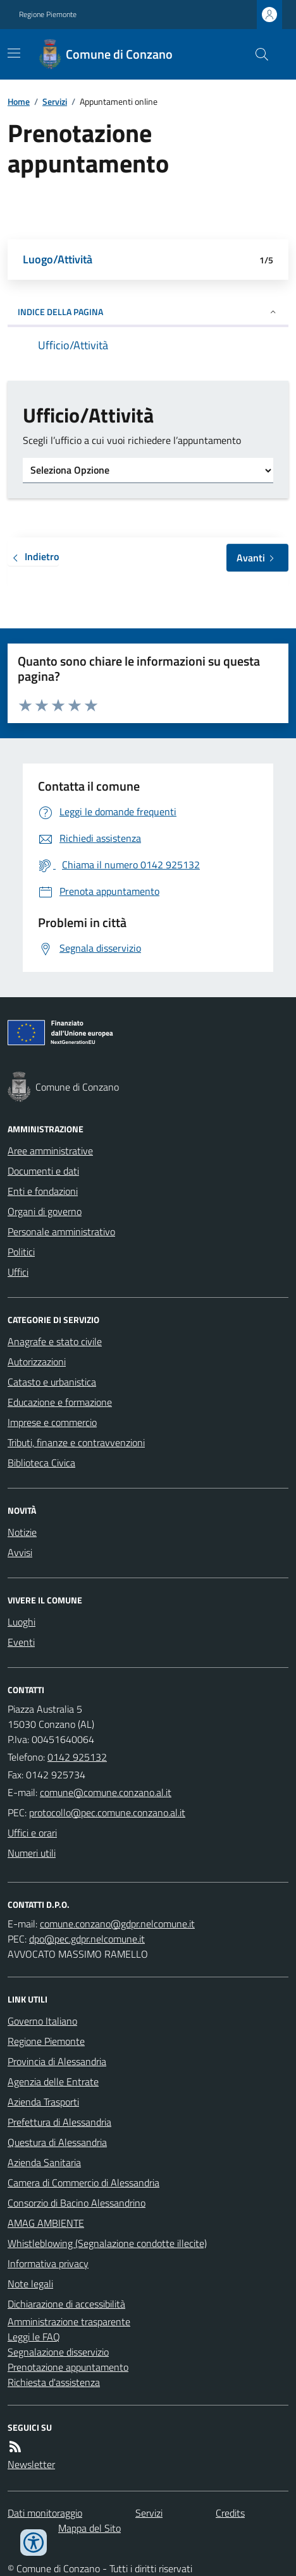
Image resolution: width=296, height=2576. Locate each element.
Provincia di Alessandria (57, 2061)
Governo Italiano (42, 2020)
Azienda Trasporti (43, 2101)
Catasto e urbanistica (52, 1381)
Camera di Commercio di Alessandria (83, 2182)
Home (19, 101)
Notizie (22, 1532)
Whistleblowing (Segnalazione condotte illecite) (107, 2243)
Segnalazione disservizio (58, 2351)
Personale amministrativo (61, 1231)
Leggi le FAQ (34, 2336)
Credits (230, 2512)
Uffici (18, 1271)
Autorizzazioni (37, 1361)
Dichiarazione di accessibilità (66, 2303)
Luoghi (21, 1621)
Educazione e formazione (60, 1402)
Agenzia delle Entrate (53, 2081)
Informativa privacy (48, 2263)
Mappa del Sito (89, 2528)
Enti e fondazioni (43, 1191)
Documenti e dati (43, 1170)
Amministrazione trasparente (69, 2321)
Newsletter (31, 2464)
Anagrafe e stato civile (55, 1341)
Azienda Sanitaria (44, 2162)
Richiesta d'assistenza (54, 2382)
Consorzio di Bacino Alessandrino (76, 2202)
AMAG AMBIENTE (46, 2223)
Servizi (54, 101)
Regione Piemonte (48, 14)
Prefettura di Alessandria (59, 2122)
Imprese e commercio (52, 1422)
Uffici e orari (32, 1832)
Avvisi (20, 1552)
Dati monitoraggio (45, 2512)
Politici (21, 1251)
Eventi (21, 1642)
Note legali (30, 2283)
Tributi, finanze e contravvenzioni (76, 1442)
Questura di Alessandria (57, 2142)
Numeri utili (32, 1852)
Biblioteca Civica (41, 1462)
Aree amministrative (50, 1150)
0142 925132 (77, 1756)
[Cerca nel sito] (257, 54)
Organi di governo (45, 1211)
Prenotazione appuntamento (68, 2367)
